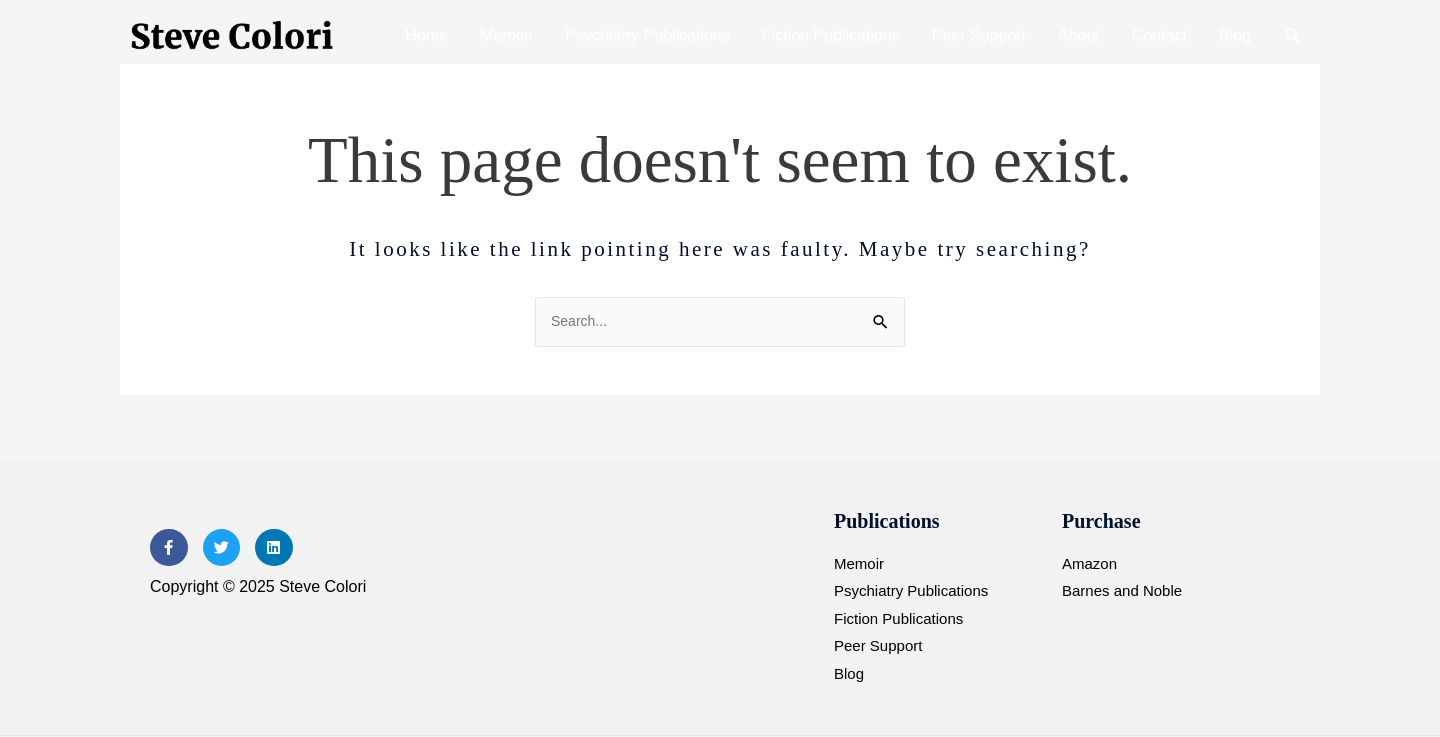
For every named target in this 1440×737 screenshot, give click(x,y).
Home (426, 35)
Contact (1159, 35)
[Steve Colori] (235, 35)
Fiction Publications (831, 35)
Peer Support (979, 35)
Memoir (506, 35)
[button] (1293, 36)
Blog (1235, 35)
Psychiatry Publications (647, 35)
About (1079, 35)
